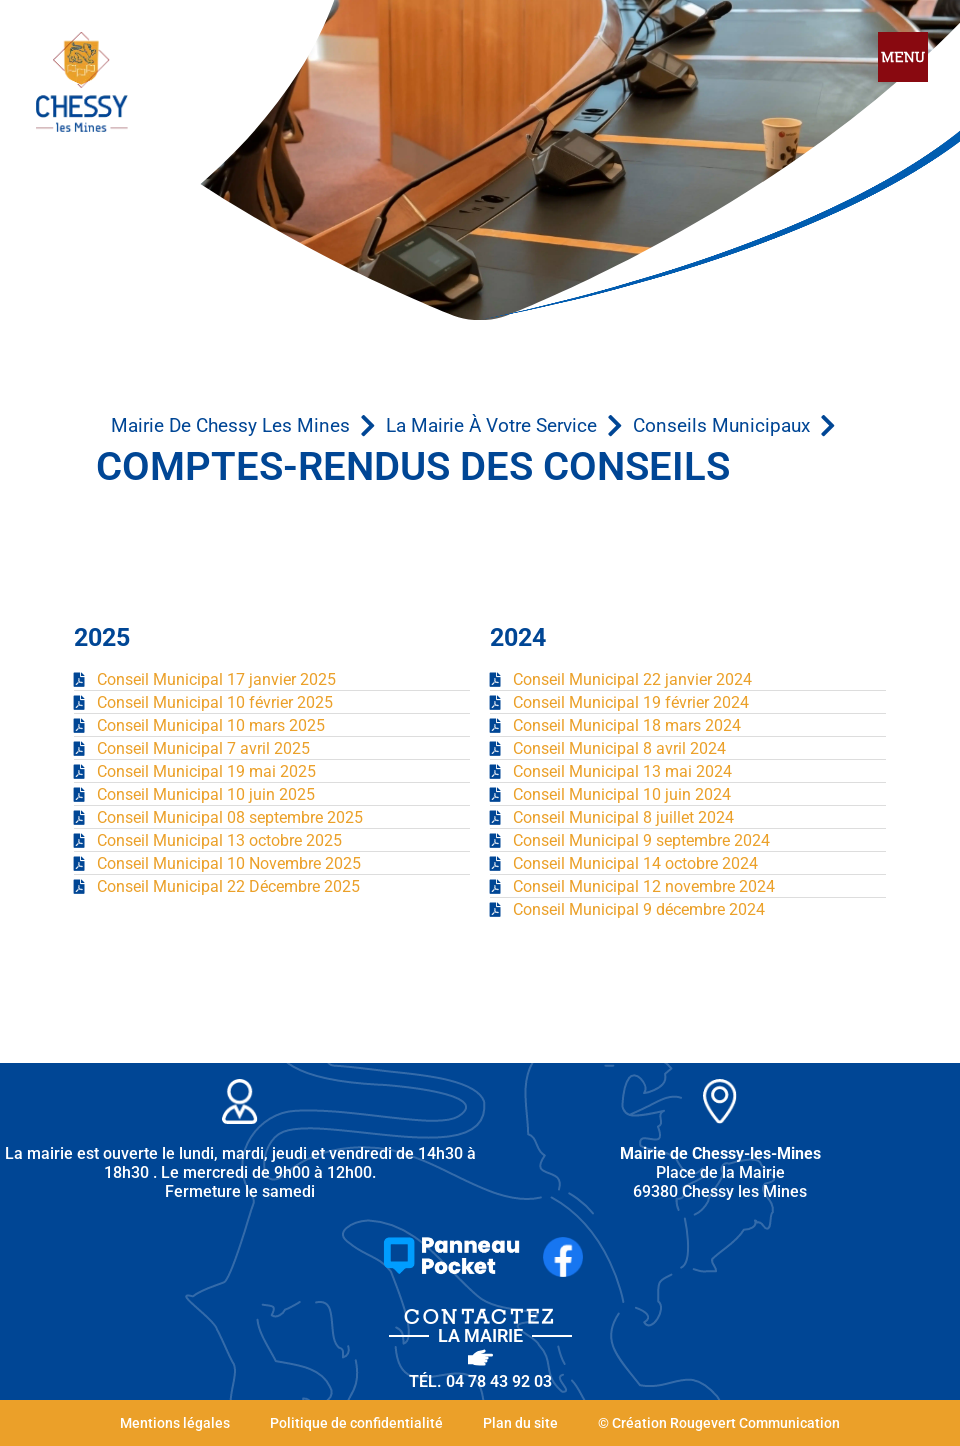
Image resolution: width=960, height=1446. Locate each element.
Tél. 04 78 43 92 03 (480, 1381)
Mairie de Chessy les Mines (230, 425)
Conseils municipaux (721, 425)
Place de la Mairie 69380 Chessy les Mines (720, 1172)
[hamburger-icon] (903, 58)
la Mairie (480, 1336)
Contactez (480, 1316)
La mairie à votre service (491, 425)
